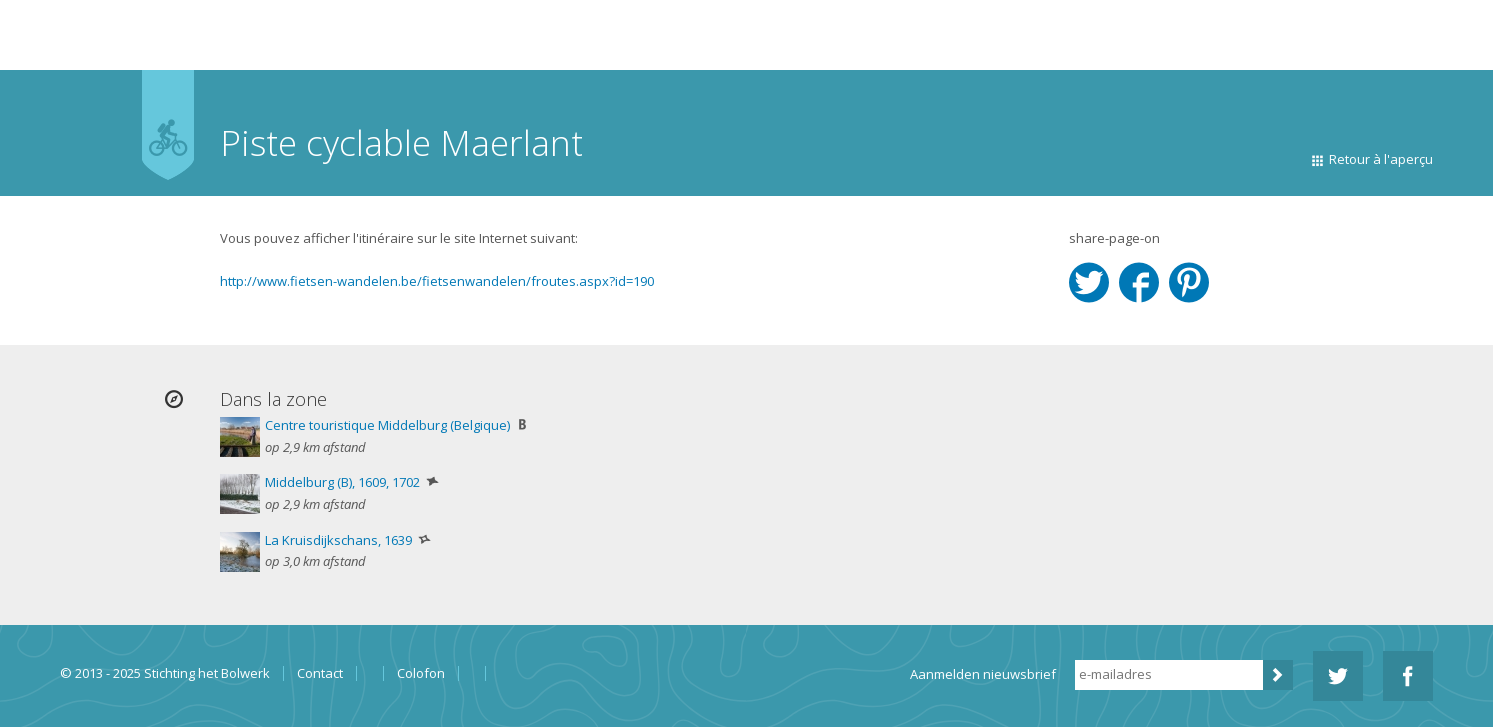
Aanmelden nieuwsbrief (983, 674)
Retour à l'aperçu (1381, 159)
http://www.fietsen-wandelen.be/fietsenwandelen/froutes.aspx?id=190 (437, 281)
